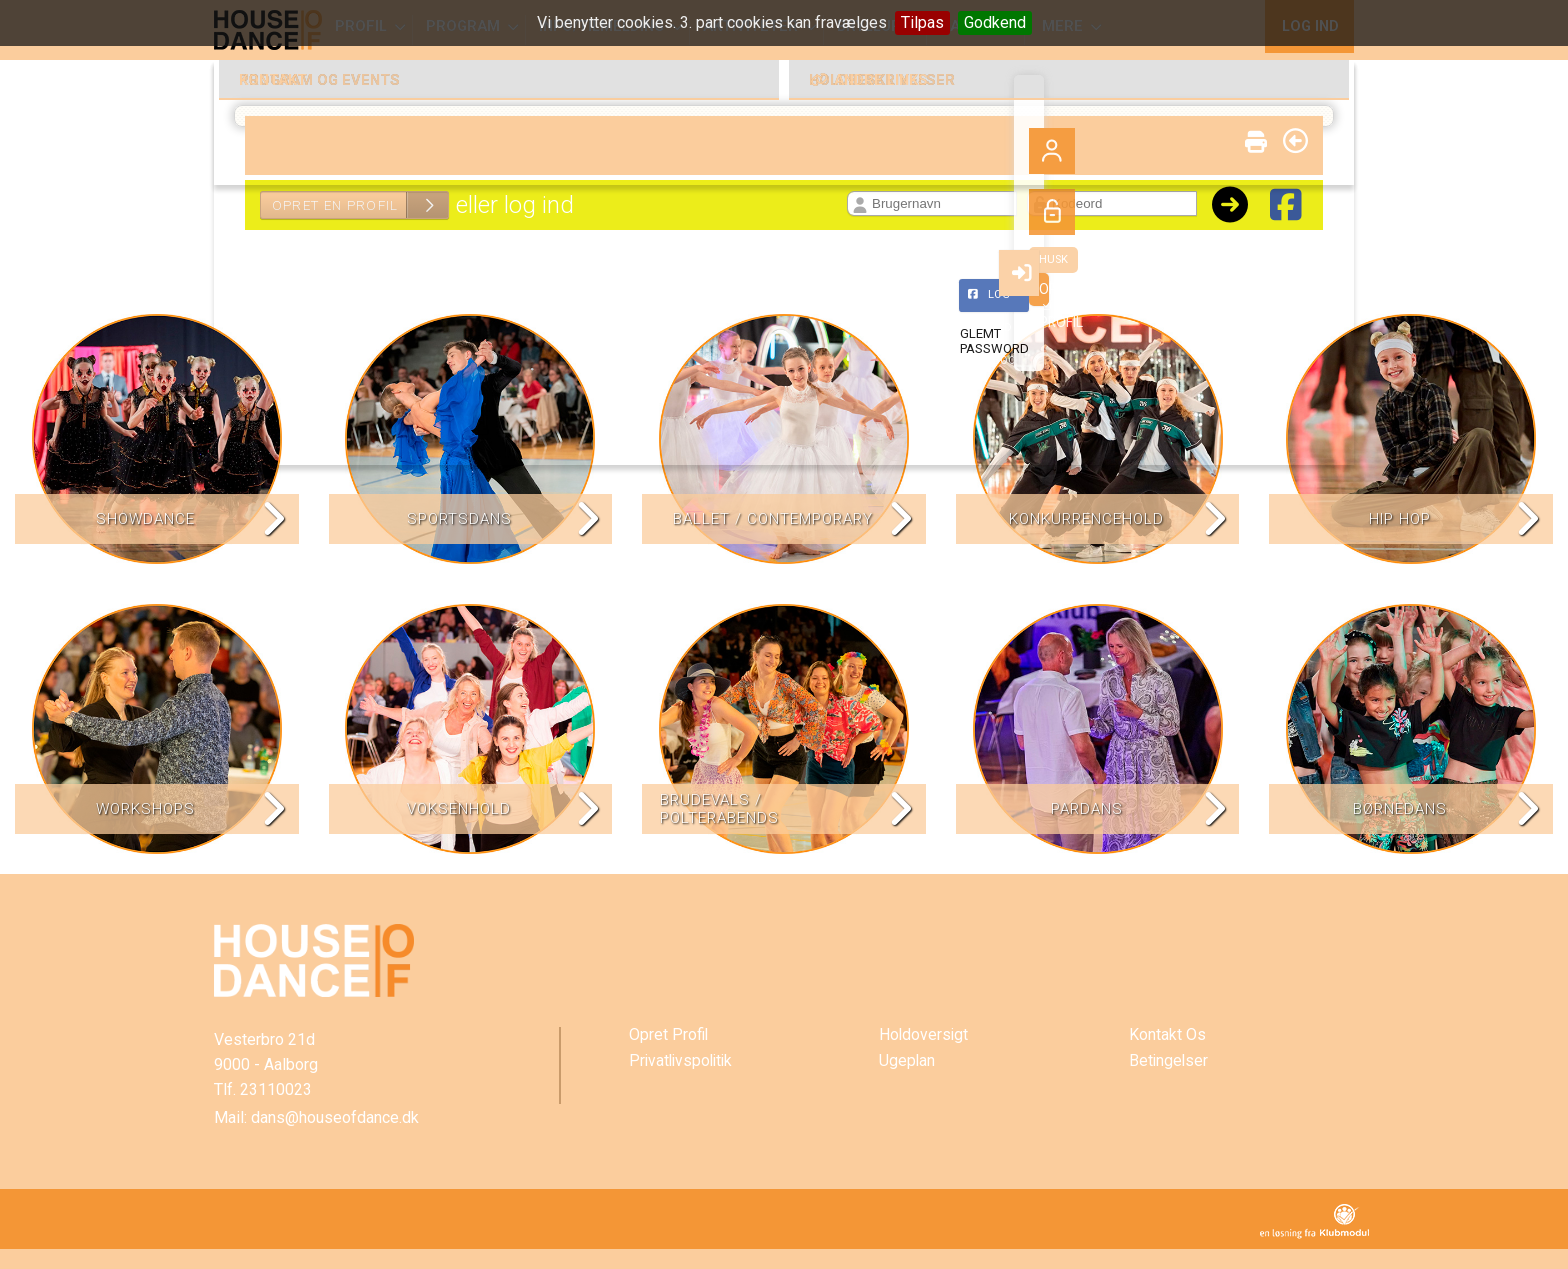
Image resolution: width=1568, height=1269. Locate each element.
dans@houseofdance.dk (335, 1117)
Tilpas (922, 22)
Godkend (995, 22)
